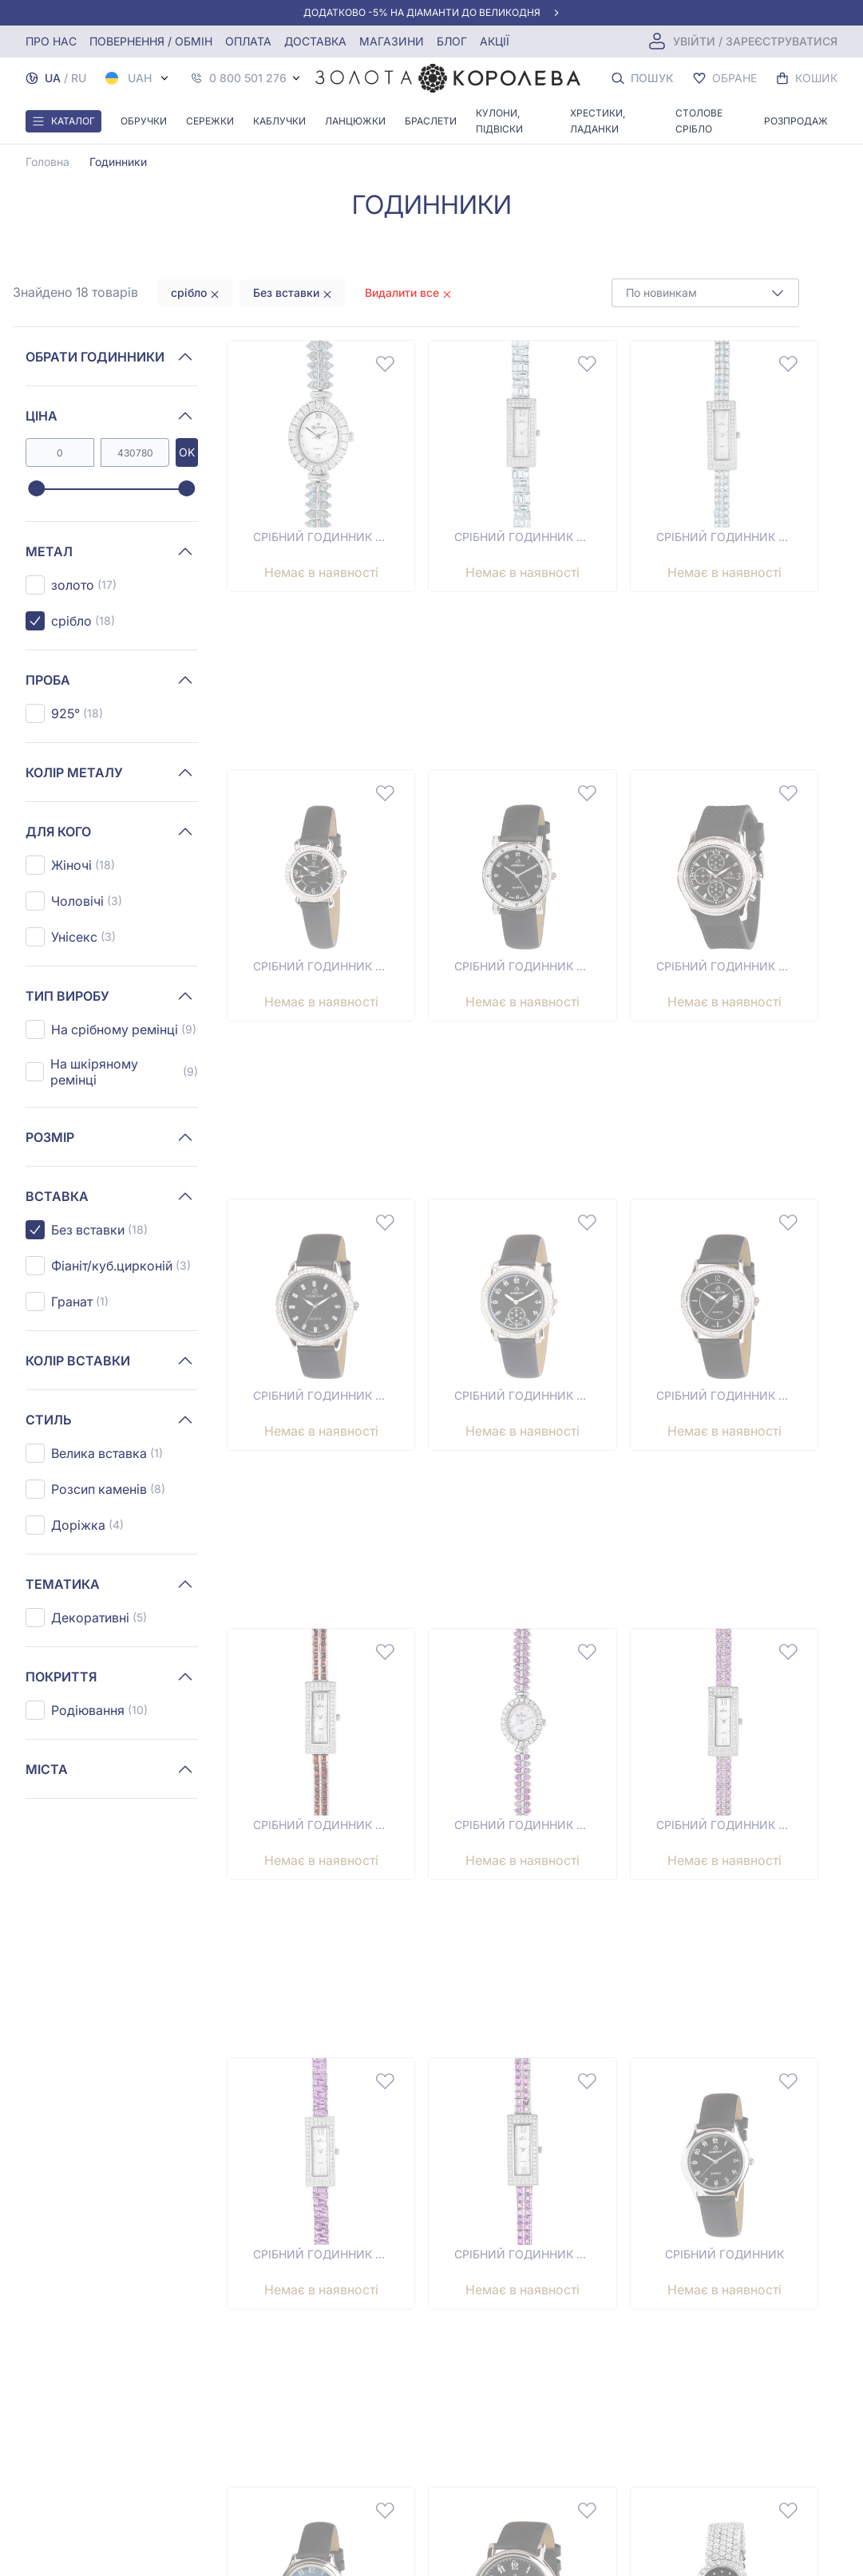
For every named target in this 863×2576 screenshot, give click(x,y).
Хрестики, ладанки (597, 121)
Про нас (51, 41)
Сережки (210, 121)
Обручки (144, 121)
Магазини (391, 41)
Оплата (248, 41)
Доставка (315, 41)
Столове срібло (698, 121)
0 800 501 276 (248, 78)
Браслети (431, 121)
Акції (494, 41)
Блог (452, 41)
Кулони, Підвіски (499, 121)
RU (78, 78)
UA (53, 78)
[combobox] (705, 293)
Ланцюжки (355, 121)
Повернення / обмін (150, 41)
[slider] (36, 489)
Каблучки (279, 121)
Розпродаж (796, 121)
